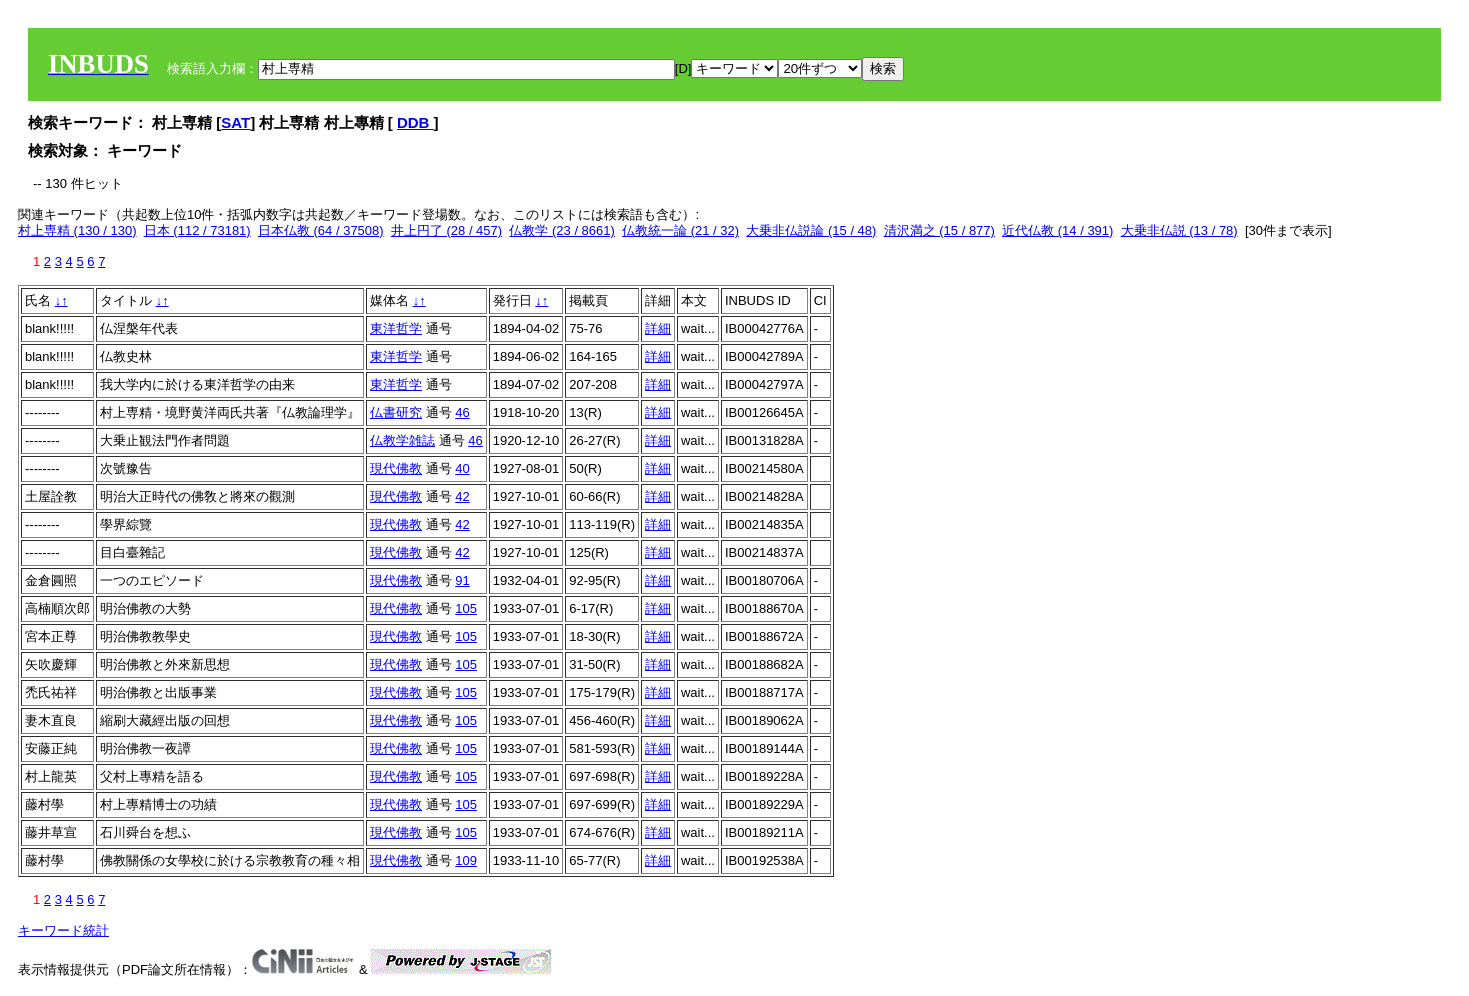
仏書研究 (396, 412)
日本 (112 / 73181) (197, 230)
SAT (235, 122)
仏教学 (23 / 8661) (562, 230)
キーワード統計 (63, 930)
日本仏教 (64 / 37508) (321, 230)
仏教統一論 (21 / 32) (680, 230)
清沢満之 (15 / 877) (939, 230)
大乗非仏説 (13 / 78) (1179, 230)
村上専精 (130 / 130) (77, 230)
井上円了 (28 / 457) (446, 230)
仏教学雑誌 (402, 440)
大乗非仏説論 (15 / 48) (811, 230)
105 (466, 608)
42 (462, 496)
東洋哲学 (396, 328)
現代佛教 (396, 468)
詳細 (658, 328)
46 (462, 412)
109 (466, 860)
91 (462, 580)
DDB (415, 122)
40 (462, 468)
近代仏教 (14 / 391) (1057, 230)
